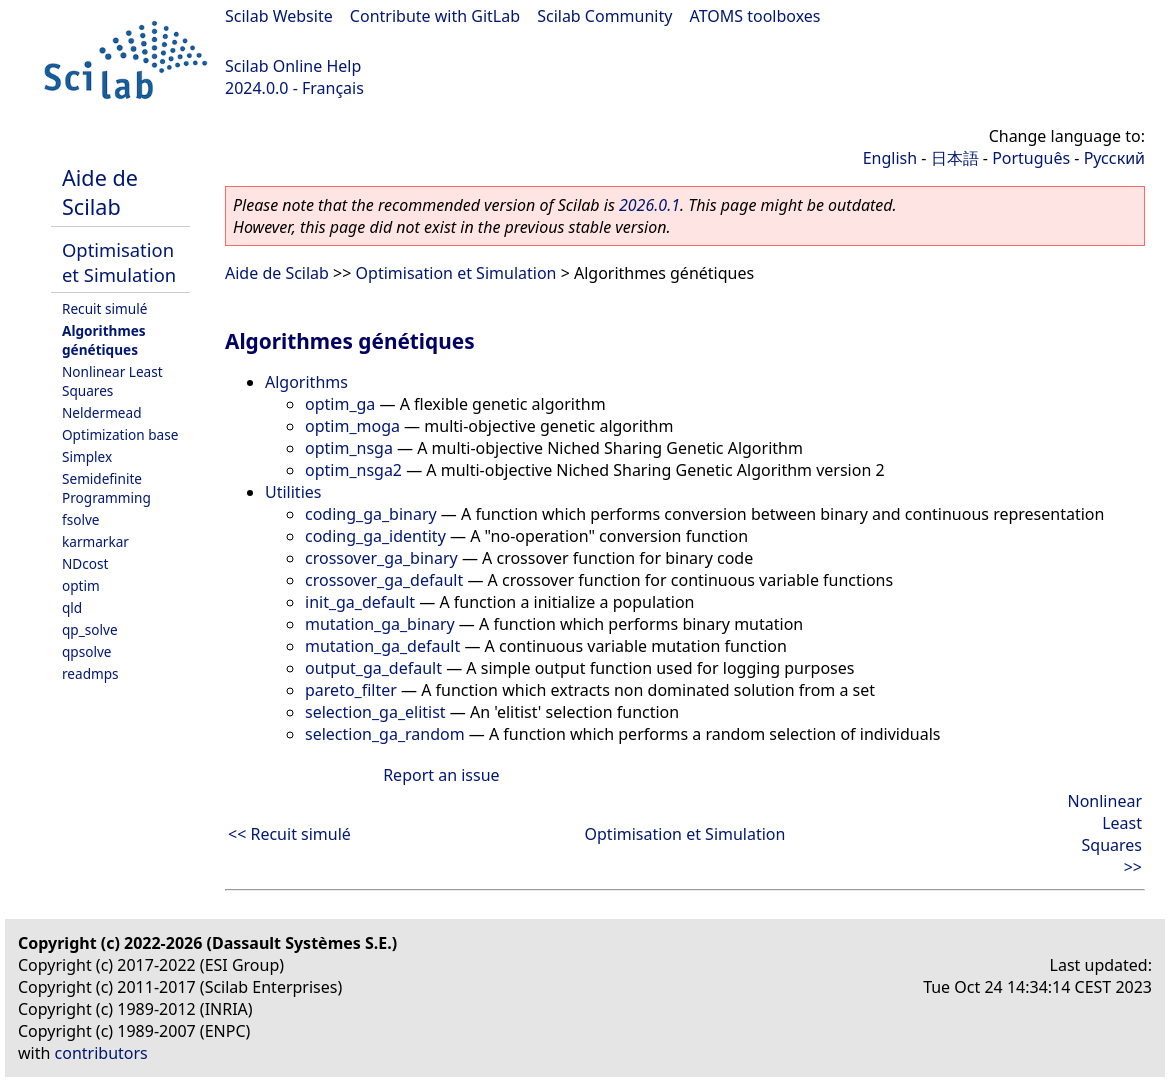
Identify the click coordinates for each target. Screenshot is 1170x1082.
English (890, 158)
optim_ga (340, 404)
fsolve (81, 519)
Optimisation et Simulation (119, 262)
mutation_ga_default (382, 646)
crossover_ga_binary (381, 558)
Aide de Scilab (100, 192)
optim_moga (352, 426)
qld (72, 607)
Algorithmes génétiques (104, 340)
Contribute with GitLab (435, 16)
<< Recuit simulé (289, 834)
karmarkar (95, 541)
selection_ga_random (385, 734)
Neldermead (102, 412)
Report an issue (441, 775)
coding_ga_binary (371, 514)
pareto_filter (351, 690)
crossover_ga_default (384, 580)
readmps (90, 673)
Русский (1114, 158)
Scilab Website (279, 16)
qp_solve (90, 629)
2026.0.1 (649, 205)
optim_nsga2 (353, 470)
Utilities (293, 492)
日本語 (955, 158)
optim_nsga (349, 448)
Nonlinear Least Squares (112, 381)
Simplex (87, 456)
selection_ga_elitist (375, 712)
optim (81, 585)
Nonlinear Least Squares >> (1105, 834)
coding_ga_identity (375, 536)
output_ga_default (373, 668)
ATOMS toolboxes (755, 16)
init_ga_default (360, 602)
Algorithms (306, 382)
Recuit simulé (104, 308)
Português (1031, 158)
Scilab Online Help (293, 66)
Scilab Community (604, 16)
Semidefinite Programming (106, 488)
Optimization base (120, 434)
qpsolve (87, 651)
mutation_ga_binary (380, 624)
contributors (101, 1053)
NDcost (85, 563)
